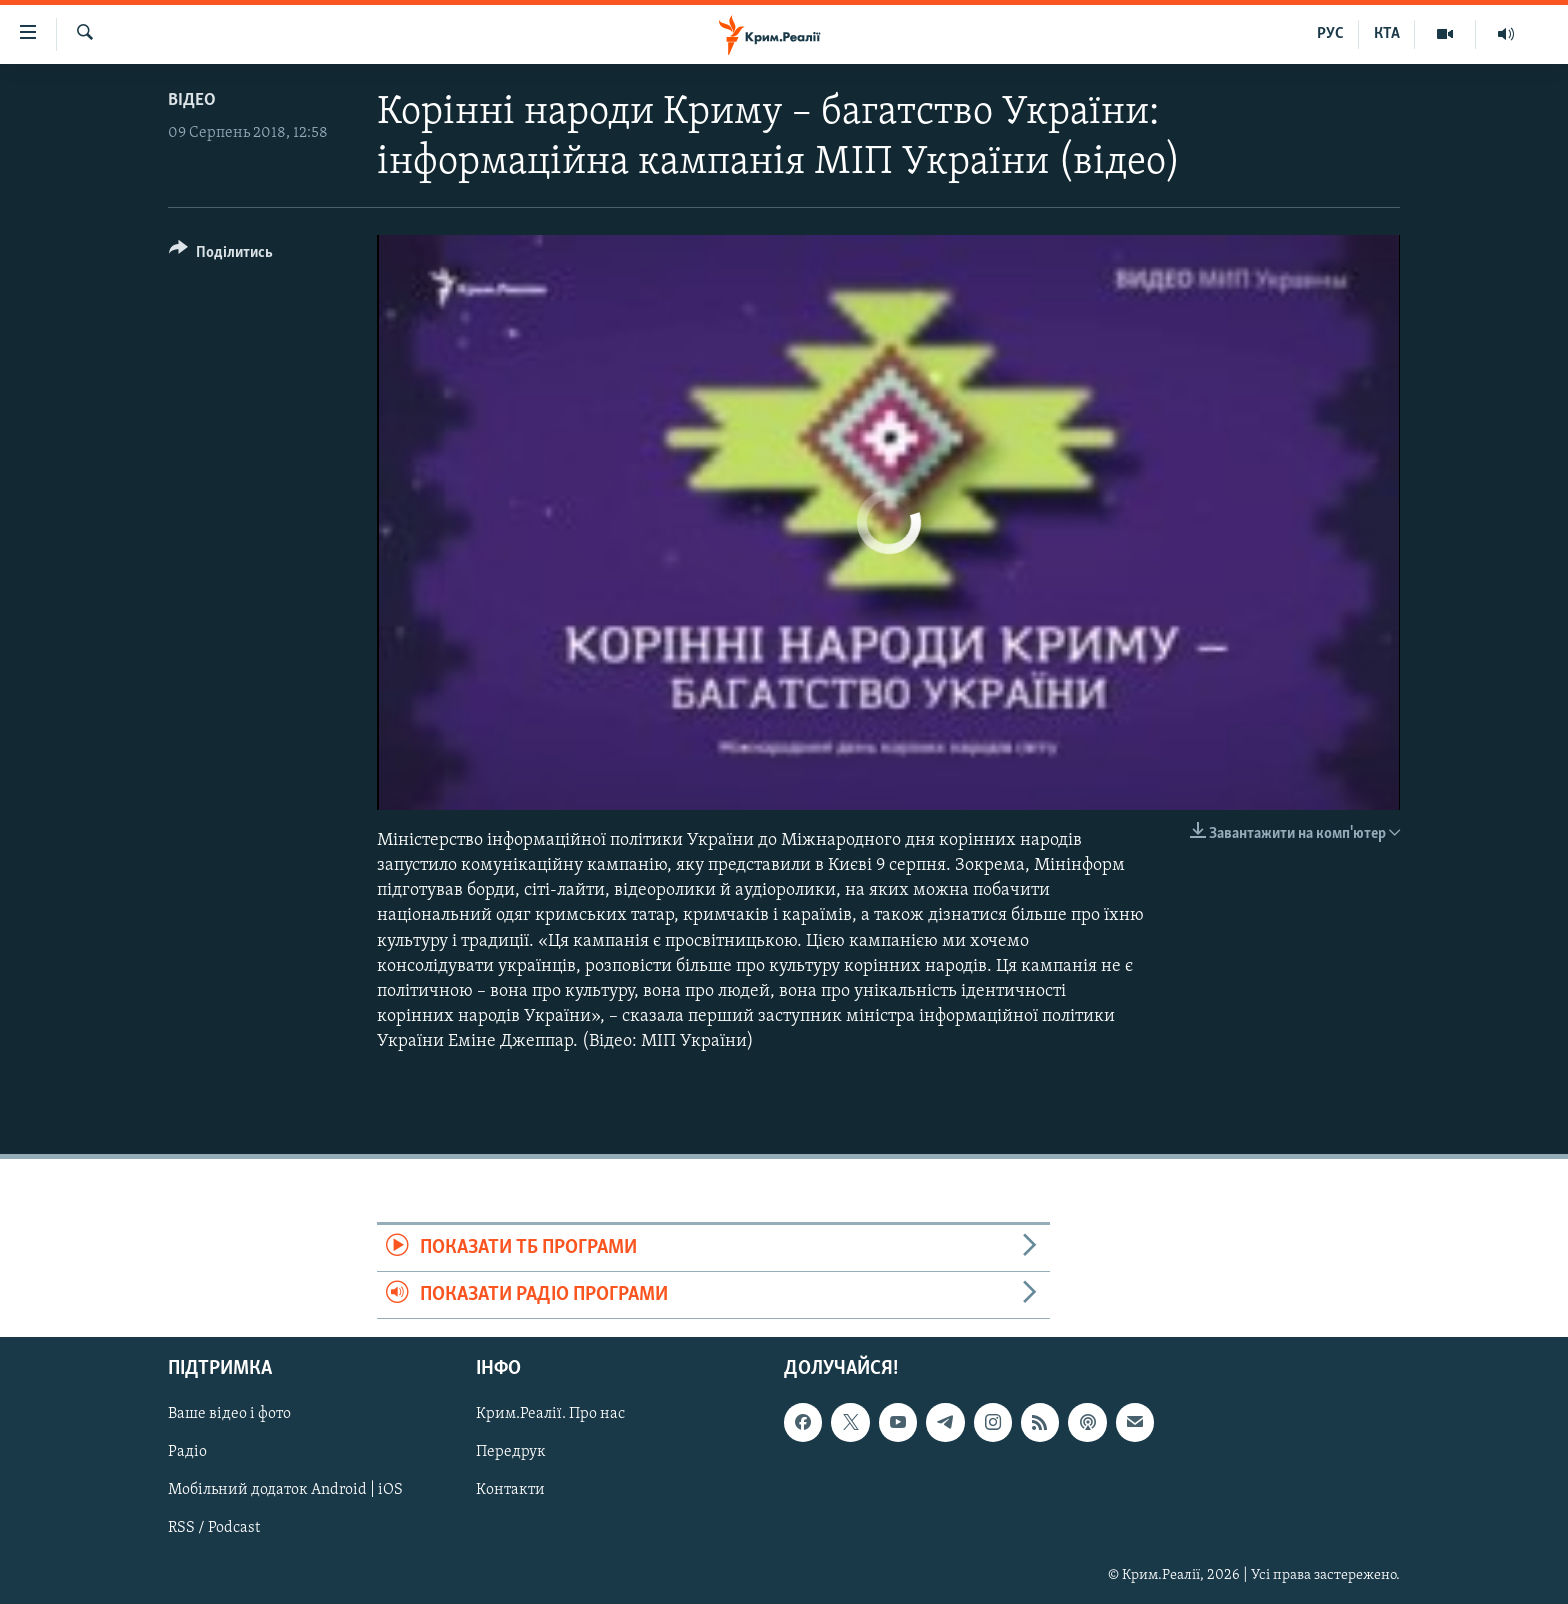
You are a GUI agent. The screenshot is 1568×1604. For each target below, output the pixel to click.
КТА (1387, 34)
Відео (192, 100)
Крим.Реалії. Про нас (550, 1415)
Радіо (187, 1453)
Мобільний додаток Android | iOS (285, 1491)
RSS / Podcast (214, 1529)
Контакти (510, 1491)
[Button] (221, 255)
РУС (1330, 34)
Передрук (511, 1453)
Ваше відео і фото (229, 1415)
